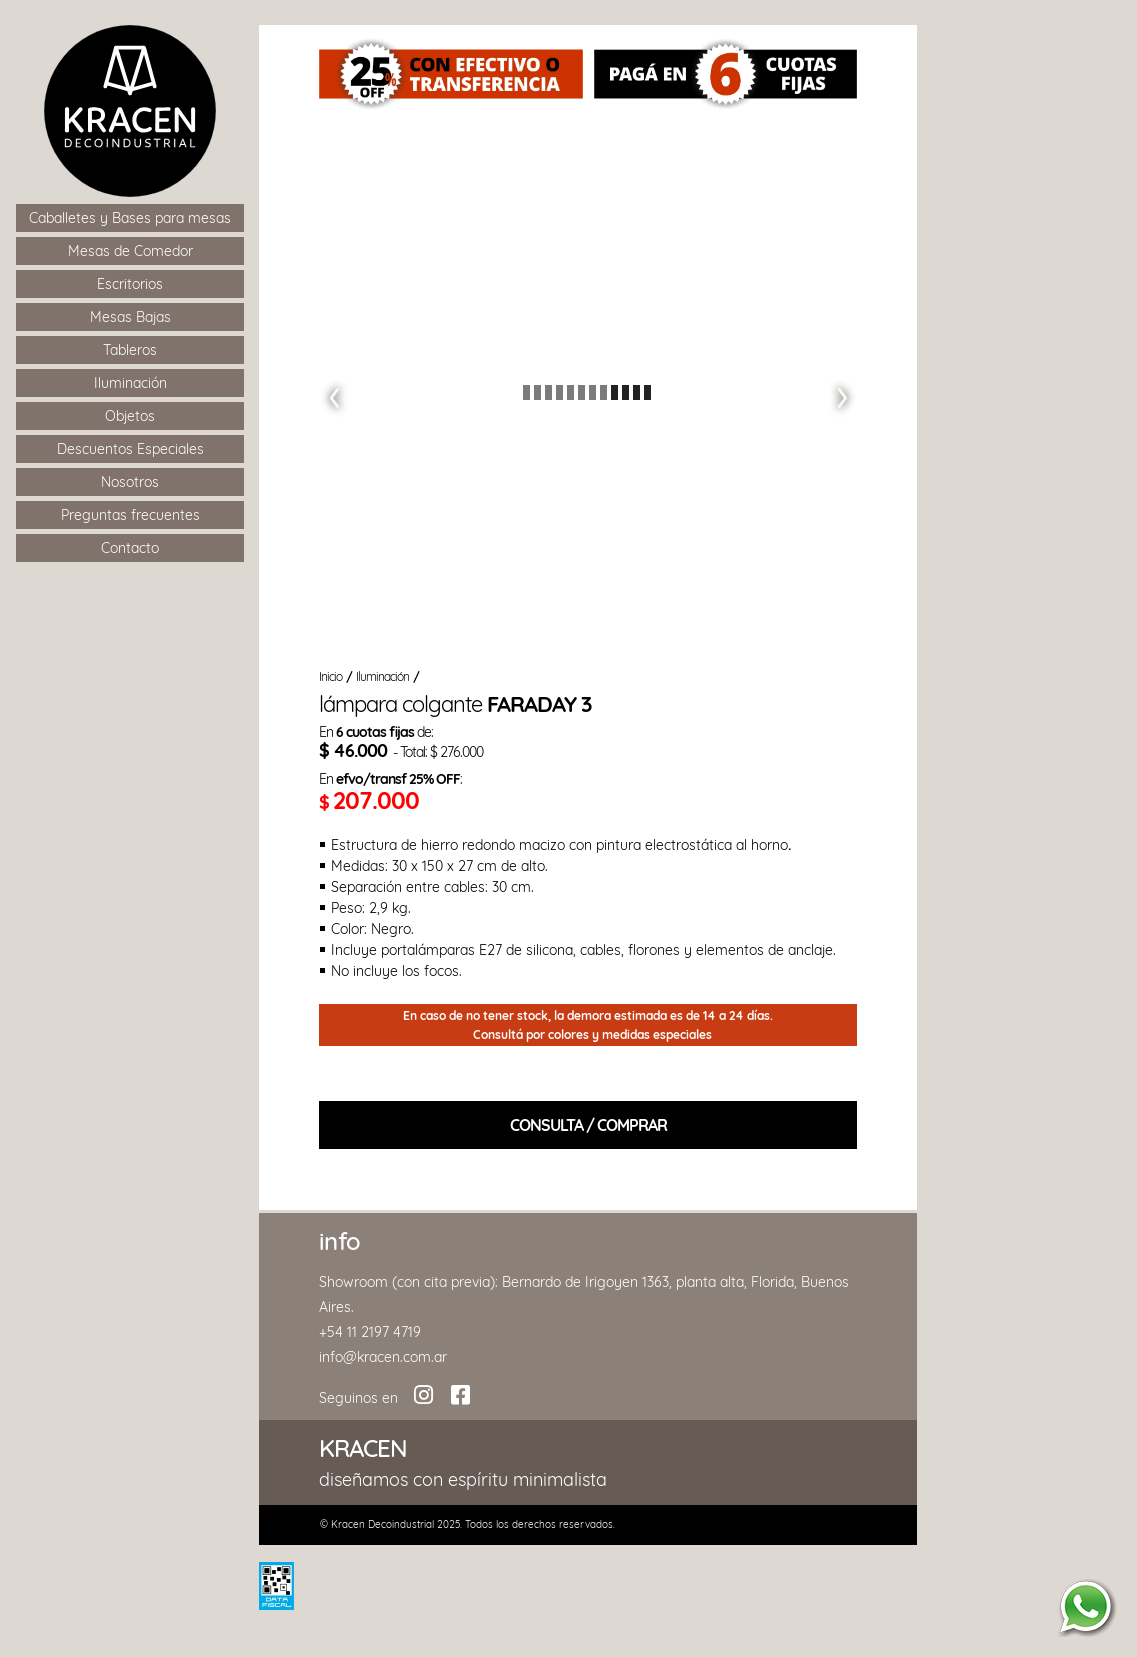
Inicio (330, 676)
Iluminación (382, 676)
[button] (332, 392)
